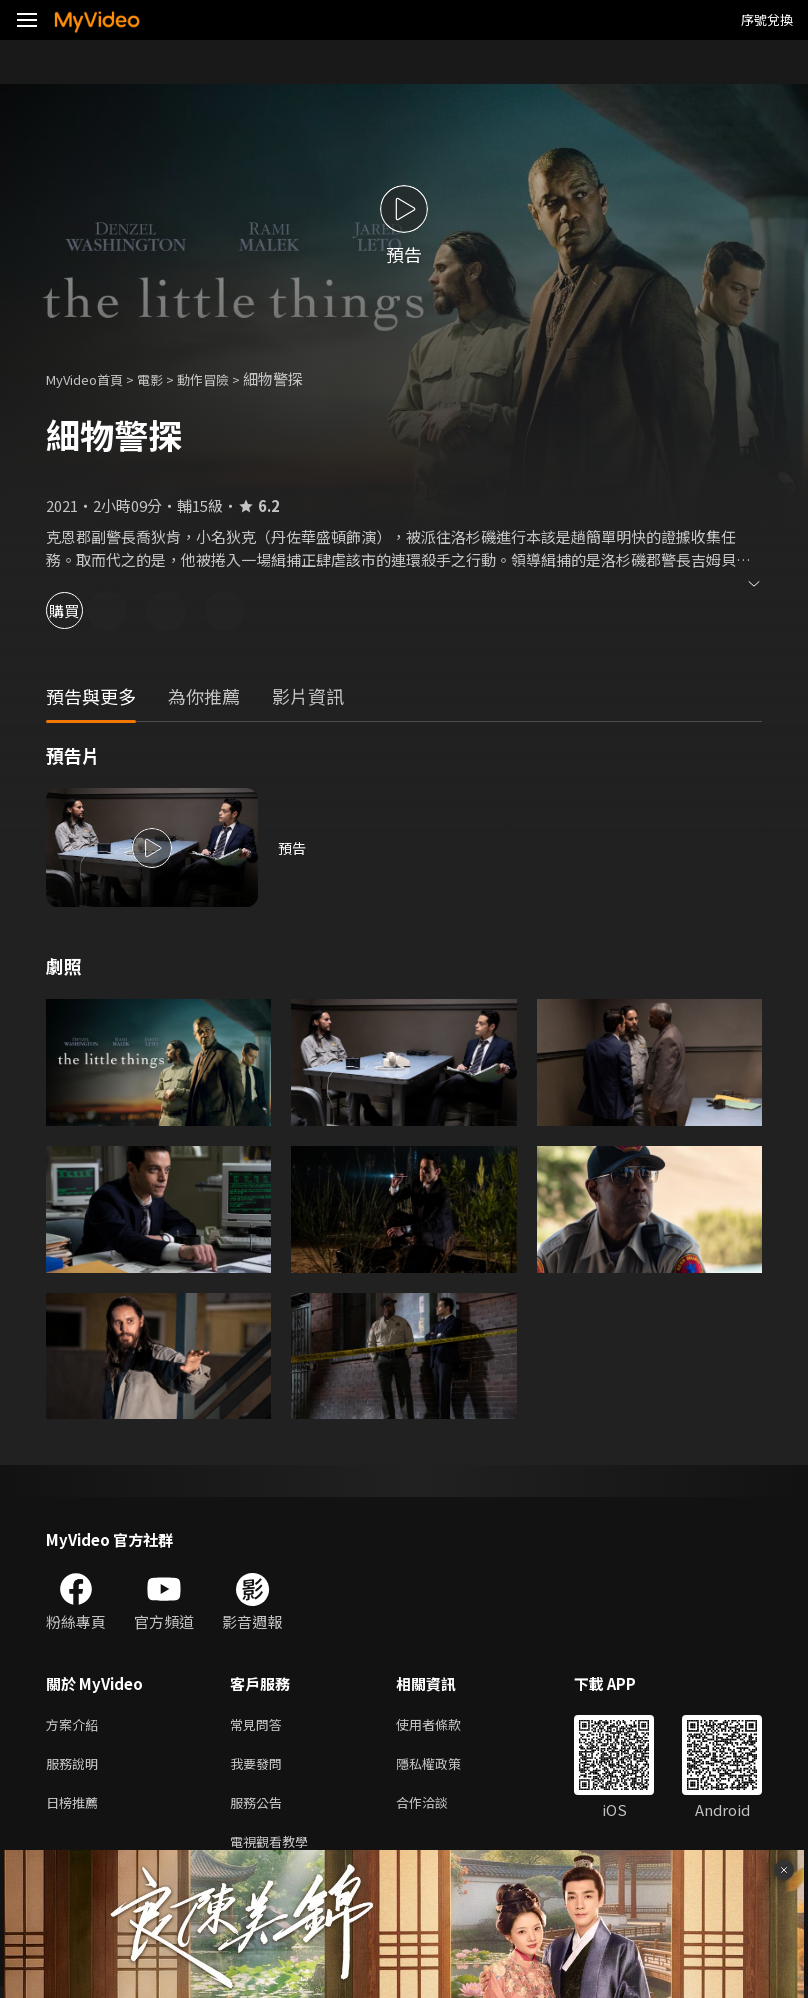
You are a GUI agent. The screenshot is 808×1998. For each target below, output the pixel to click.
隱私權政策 (445, 1767)
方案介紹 (76, 1725)
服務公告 (260, 1809)
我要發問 (260, 1767)
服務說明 (76, 1767)
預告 (293, 847)
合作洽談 (438, 1809)
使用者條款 (445, 1725)
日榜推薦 (76, 1809)
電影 (166, 378)
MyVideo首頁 (91, 378)
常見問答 (260, 1725)
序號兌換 (767, 19)
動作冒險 (225, 378)
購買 (86, 610)
